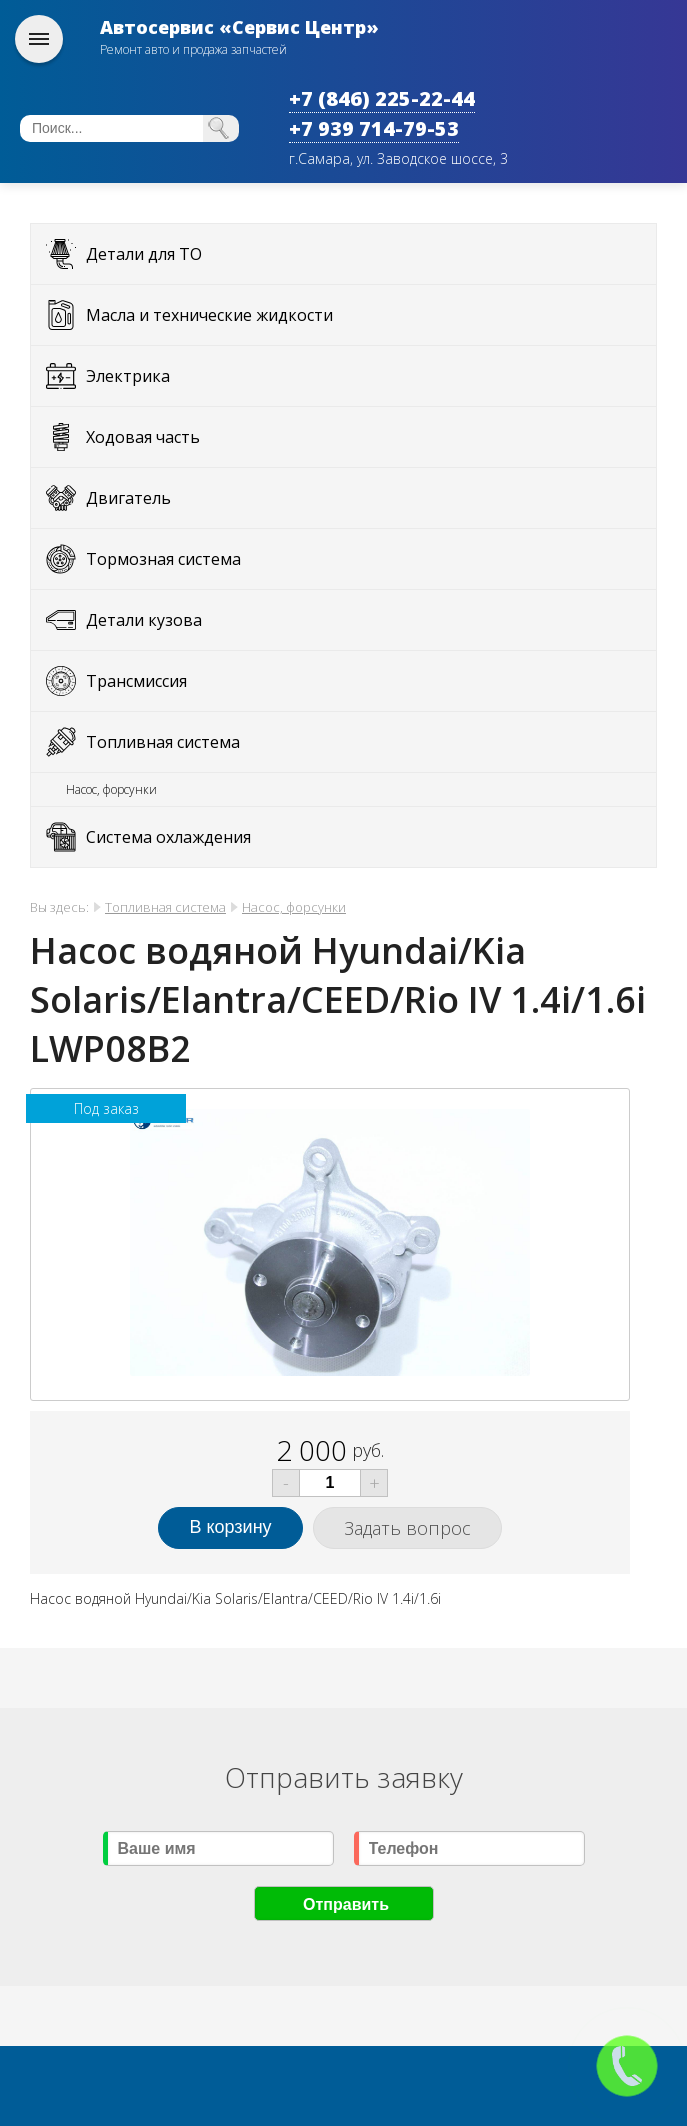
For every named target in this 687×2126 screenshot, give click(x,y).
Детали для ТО (144, 254)
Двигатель (128, 498)
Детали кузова (144, 620)
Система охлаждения (168, 837)
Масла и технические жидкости (209, 315)
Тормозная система (163, 559)
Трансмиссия (136, 681)
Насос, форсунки (111, 789)
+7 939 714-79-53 (374, 128)
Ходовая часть (143, 437)
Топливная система (163, 742)
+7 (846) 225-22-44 (382, 98)
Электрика (128, 376)
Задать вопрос (407, 1528)
